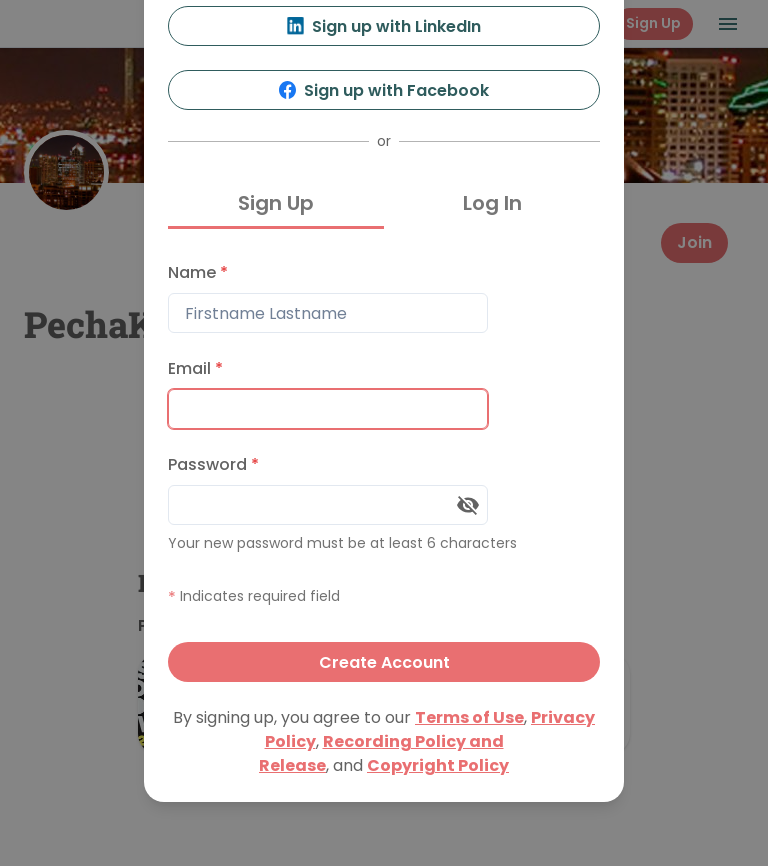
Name (198, 272)
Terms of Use (469, 717)
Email (195, 368)
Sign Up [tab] (276, 203)
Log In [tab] (492, 203)
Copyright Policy (438, 765)
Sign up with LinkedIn (384, 26)
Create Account (384, 662)
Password (213, 464)
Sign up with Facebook (384, 90)
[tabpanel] (384, 467)
